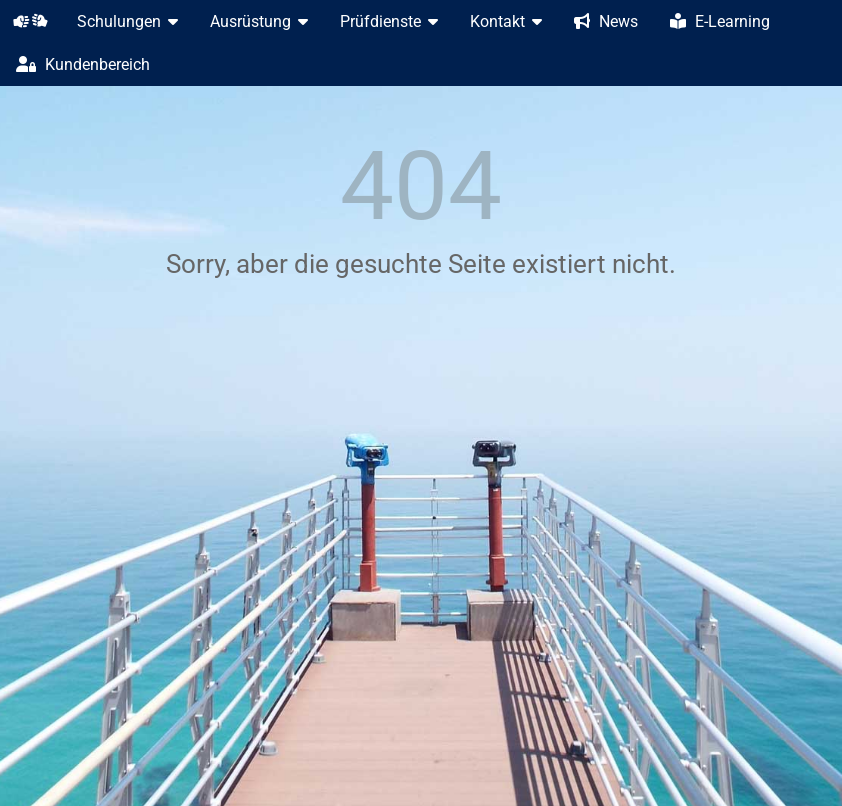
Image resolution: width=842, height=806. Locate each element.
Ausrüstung (259, 21)
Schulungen (127, 21)
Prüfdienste (389, 21)
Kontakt (506, 21)
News (606, 21)
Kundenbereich (83, 64)
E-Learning (720, 21)
